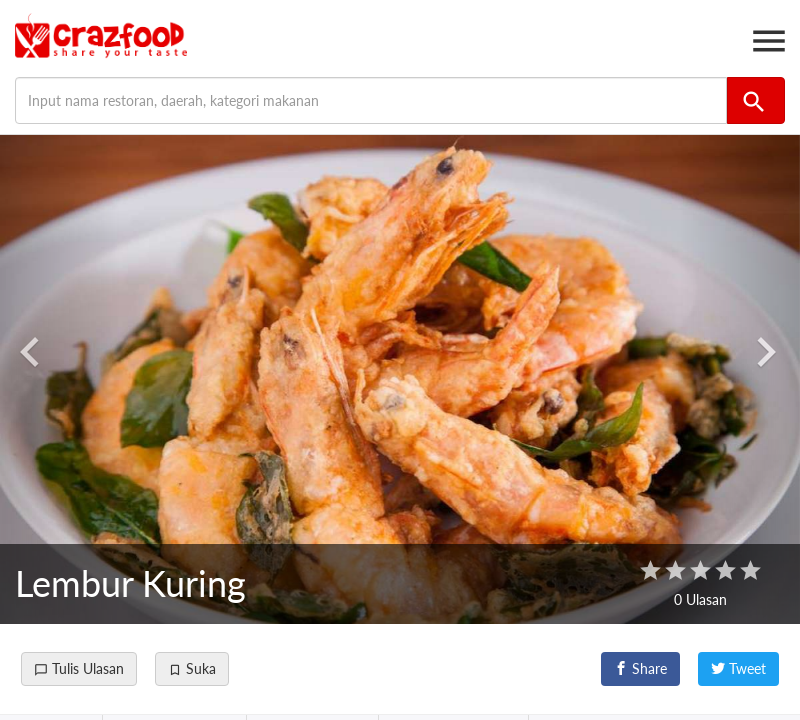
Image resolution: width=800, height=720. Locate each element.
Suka (192, 668)
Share (640, 668)
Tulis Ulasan (79, 668)
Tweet (738, 668)
